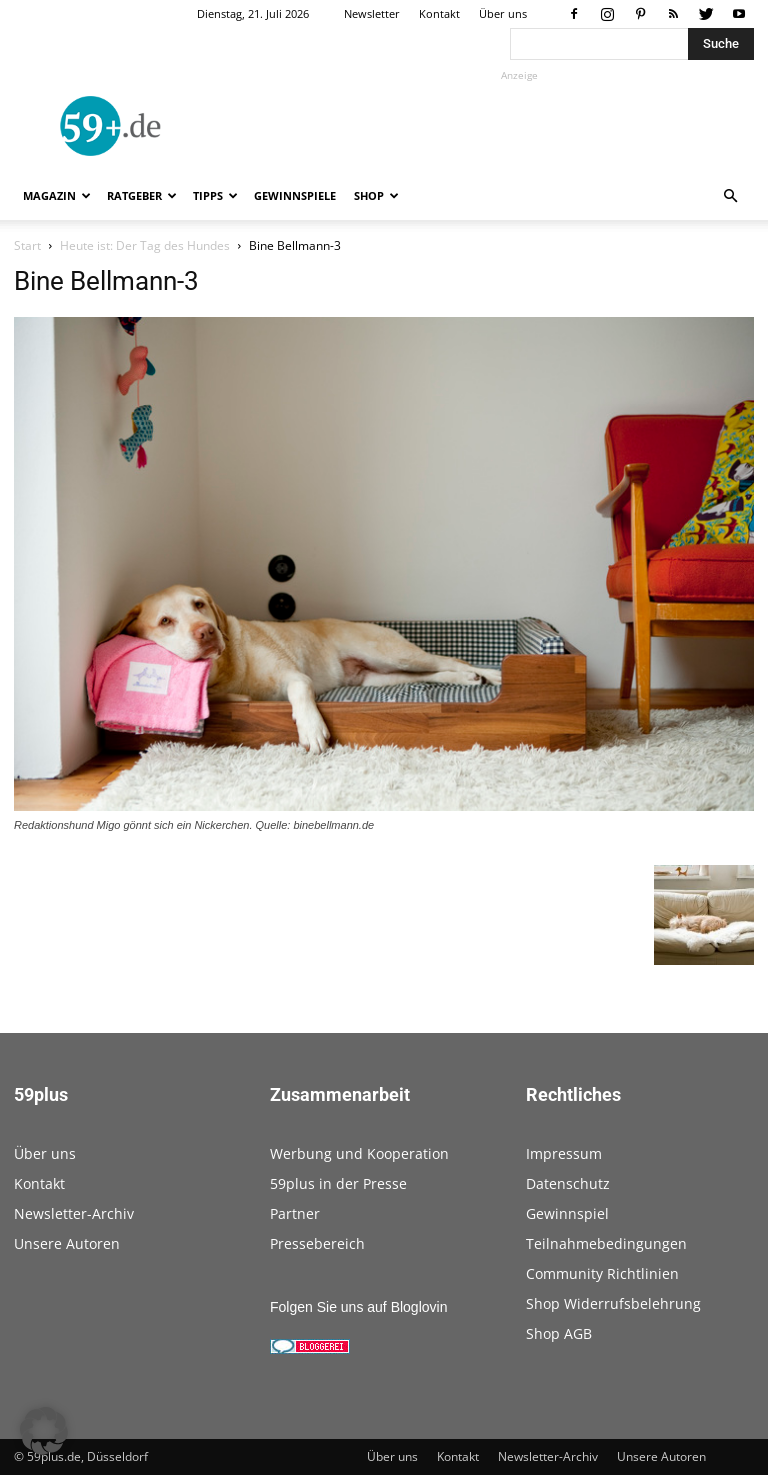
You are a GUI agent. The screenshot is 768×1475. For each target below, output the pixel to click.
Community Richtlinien (602, 1273)
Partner (295, 1213)
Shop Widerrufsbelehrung (613, 1303)
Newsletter (372, 13)
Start (27, 245)
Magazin (57, 195)
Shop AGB (559, 1333)
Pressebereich (317, 1243)
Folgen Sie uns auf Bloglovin (358, 1307)
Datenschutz (568, 1183)
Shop (376, 195)
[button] (730, 196)
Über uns (503, 13)
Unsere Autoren (67, 1243)
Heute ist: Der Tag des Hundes (145, 245)
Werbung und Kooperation (359, 1153)
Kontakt (439, 13)
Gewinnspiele (295, 195)
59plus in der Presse (338, 1183)
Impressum (564, 1153)
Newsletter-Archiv (74, 1213)
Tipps (215, 195)
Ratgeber (142, 195)
